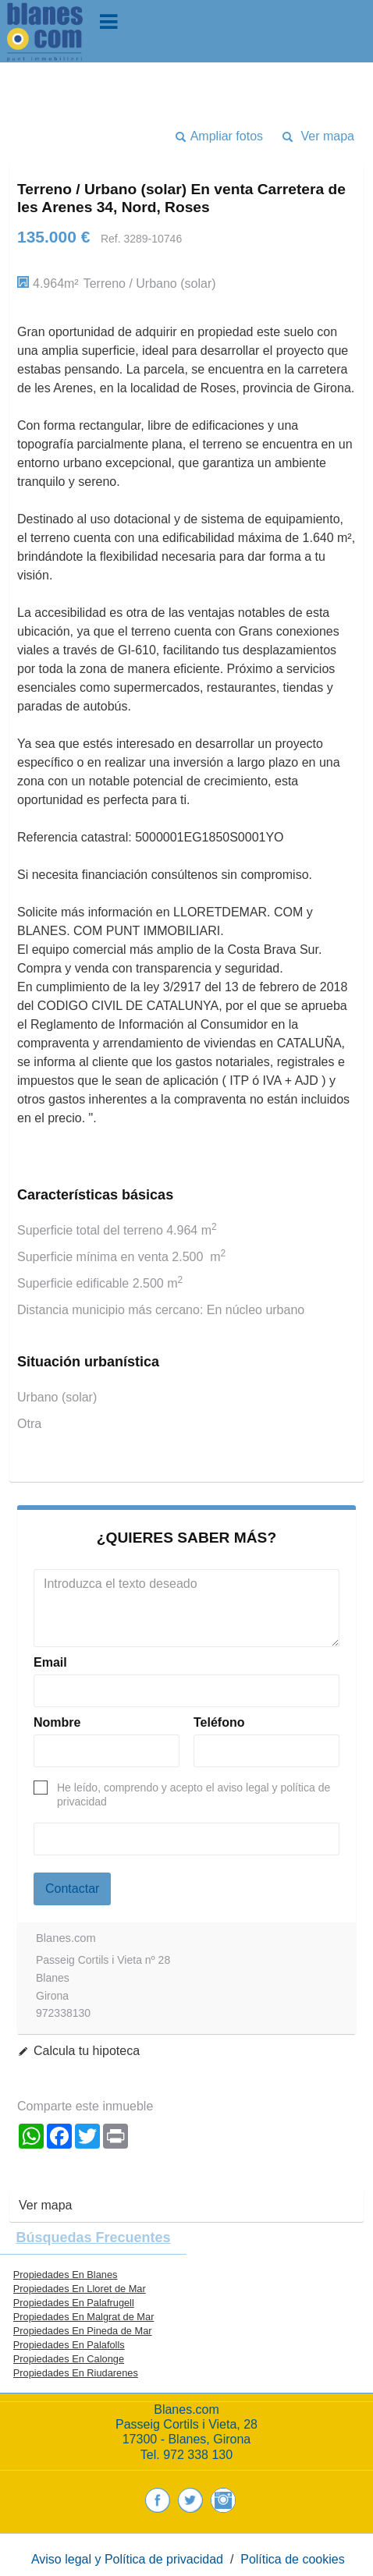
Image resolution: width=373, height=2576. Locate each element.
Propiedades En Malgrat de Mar (84, 2317)
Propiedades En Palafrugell (73, 2302)
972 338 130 (198, 2454)
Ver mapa (327, 136)
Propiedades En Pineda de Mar (82, 2331)
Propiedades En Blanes (65, 2274)
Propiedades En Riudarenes (75, 2373)
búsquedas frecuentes (93, 2237)
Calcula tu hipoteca (87, 2050)
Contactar (72, 1888)
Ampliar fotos (226, 136)
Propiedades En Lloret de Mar (79, 2288)
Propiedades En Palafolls (69, 2345)
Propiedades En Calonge (68, 2359)
